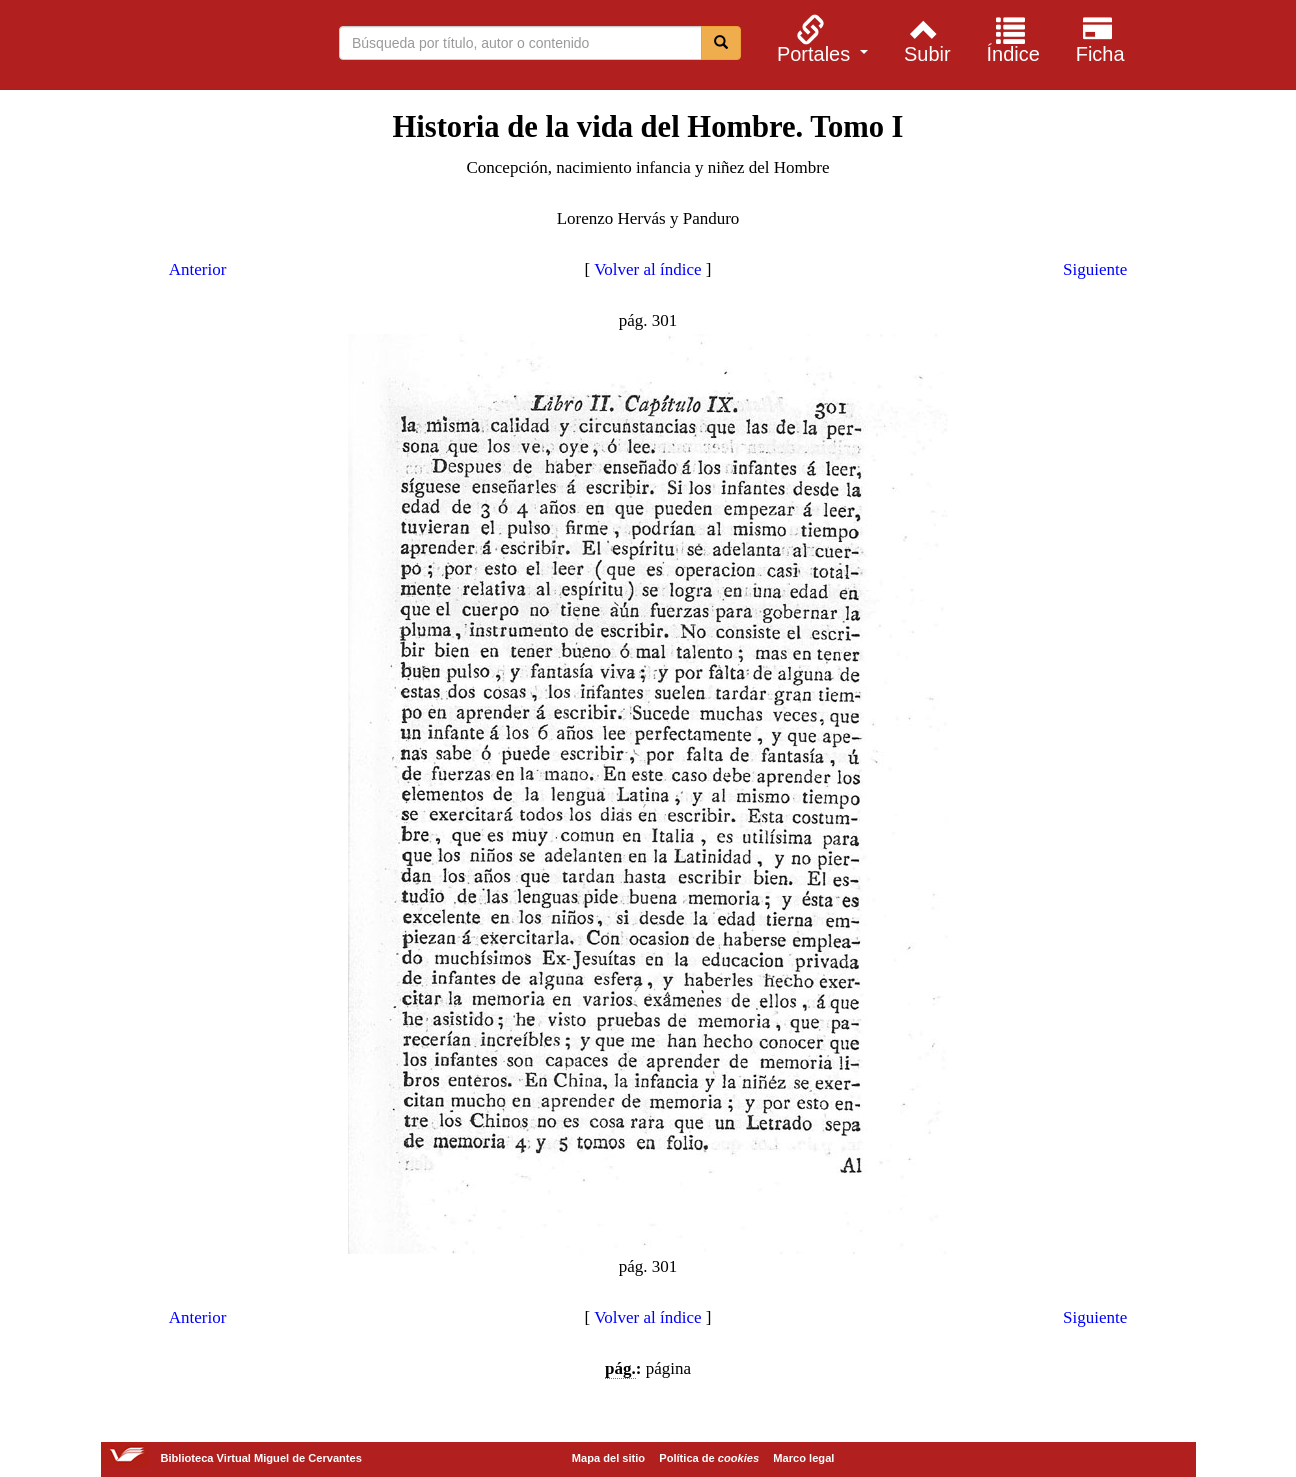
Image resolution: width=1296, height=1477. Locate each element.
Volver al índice (647, 269)
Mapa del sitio (608, 1458)
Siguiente (1095, 269)
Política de (709, 1458)
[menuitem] (819, 39)
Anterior (198, 269)
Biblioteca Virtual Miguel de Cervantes (152, 48)
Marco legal (803, 1458)
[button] (819, 39)
